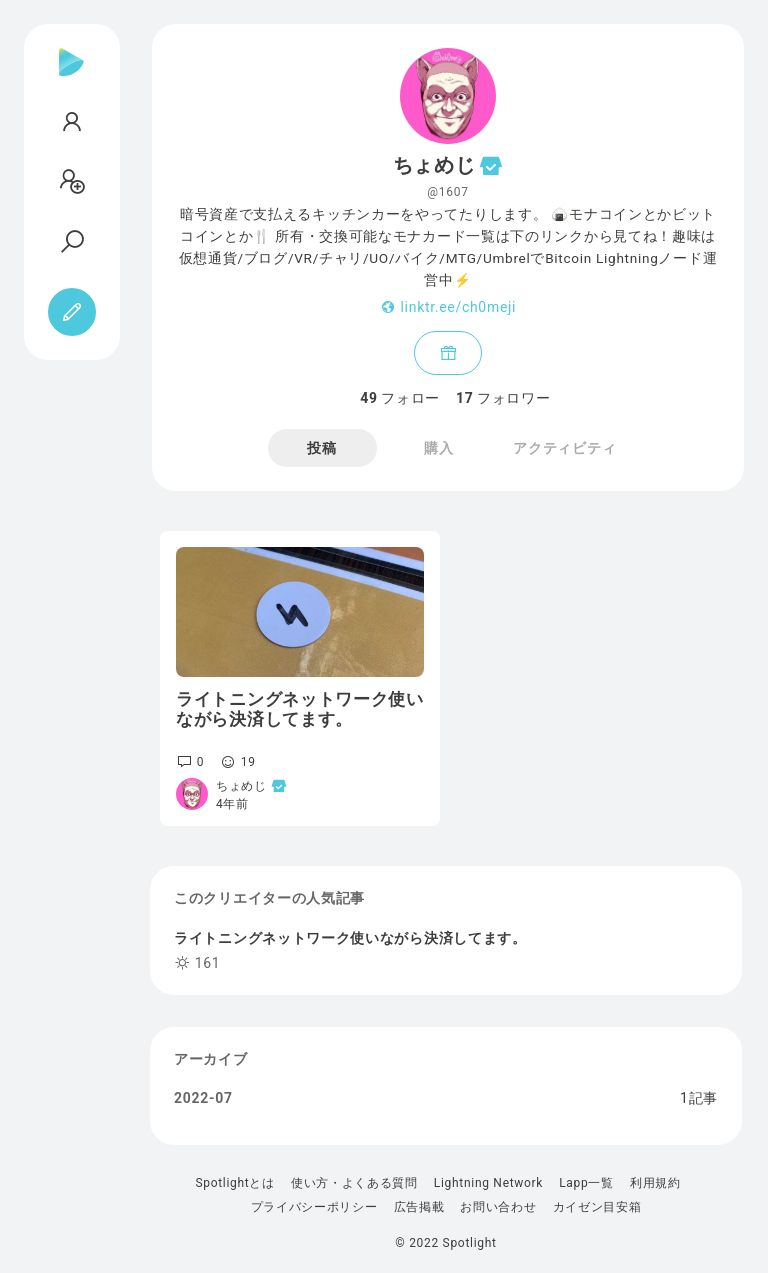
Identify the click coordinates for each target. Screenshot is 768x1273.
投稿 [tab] (321, 448)
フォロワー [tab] (503, 398)
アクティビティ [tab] (564, 448)
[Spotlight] (71, 78)
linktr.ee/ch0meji (459, 307)
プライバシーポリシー (314, 1207)
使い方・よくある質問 (354, 1183)
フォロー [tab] (400, 398)
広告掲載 (419, 1207)
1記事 (699, 1098)
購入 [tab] (438, 448)
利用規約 (655, 1183)
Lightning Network (488, 1183)
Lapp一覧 (586, 1183)
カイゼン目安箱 (597, 1207)
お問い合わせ (498, 1207)
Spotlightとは (234, 1183)
